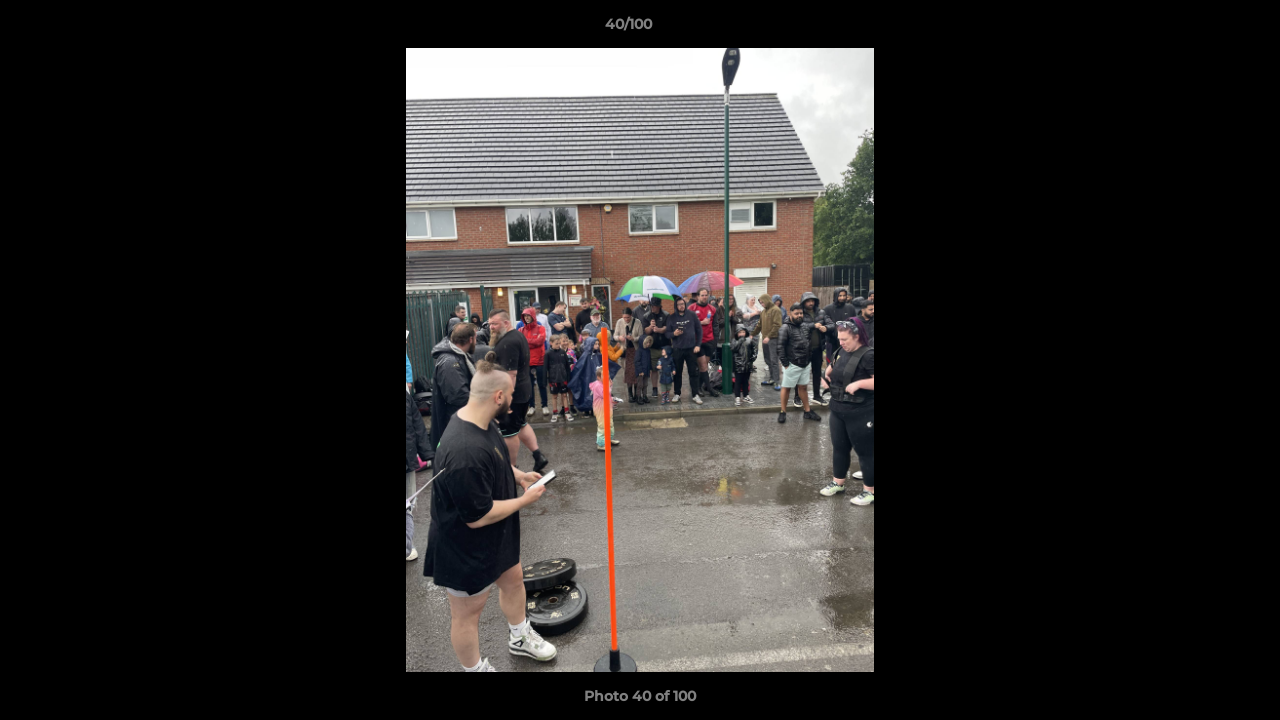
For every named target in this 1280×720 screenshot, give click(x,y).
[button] (1196, 29)
